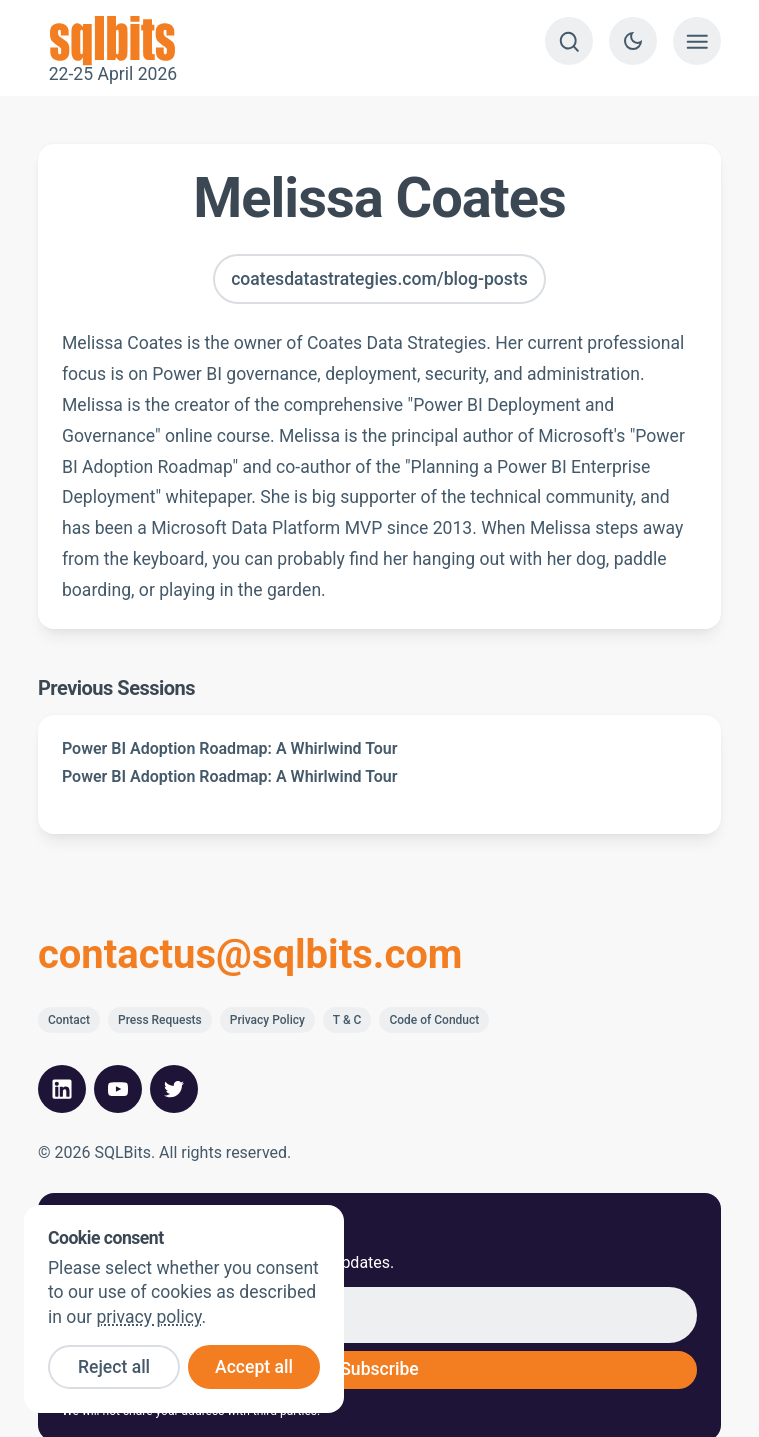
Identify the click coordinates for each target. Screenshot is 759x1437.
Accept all (254, 1367)
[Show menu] (697, 41)
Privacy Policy (267, 1020)
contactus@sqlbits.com (250, 955)
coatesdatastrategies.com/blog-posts (379, 279)
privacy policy (148, 1317)
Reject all (114, 1367)
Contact (69, 1020)
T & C (347, 1020)
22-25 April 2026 (113, 41)
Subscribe (379, 1369)
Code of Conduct (434, 1020)
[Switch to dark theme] (633, 41)
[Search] (569, 41)
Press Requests (160, 1020)
